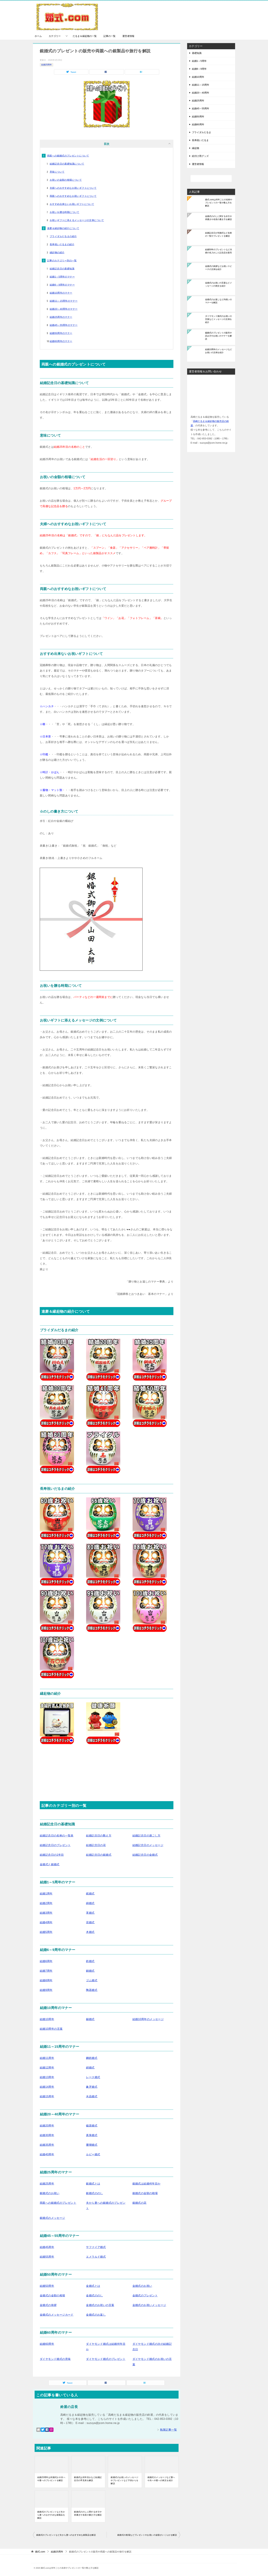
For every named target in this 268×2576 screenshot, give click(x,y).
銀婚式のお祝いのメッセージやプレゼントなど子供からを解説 (124, 2480)
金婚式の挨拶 (48, 2305)
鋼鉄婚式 (91, 2058)
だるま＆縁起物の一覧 (85, 36)
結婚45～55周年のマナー (63, 325)
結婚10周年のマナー (61, 292)
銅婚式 (90, 1970)
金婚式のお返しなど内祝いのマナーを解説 (218, 301)
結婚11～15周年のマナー (63, 300)
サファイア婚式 (96, 2247)
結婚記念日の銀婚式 (98, 1854)
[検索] (211, 178)
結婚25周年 (46, 64)
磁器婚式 (91, 2125)
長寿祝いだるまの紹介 (62, 244)
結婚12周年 (47, 2067)
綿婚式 (90, 1903)
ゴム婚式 (91, 1980)
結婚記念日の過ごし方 (146, 1835)
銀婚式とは (93, 2183)
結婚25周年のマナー (61, 317)
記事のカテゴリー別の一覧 (62, 260)
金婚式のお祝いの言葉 (100, 2305)
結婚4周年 (46, 1922)
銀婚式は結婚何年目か (146, 2183)
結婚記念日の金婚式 (145, 1854)
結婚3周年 (46, 1912)
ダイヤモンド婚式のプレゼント (105, 2359)
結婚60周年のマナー (61, 341)
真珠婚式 (91, 2135)
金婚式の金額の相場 (52, 2295)
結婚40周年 (47, 2154)
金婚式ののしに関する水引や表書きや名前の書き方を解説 (218, 218)
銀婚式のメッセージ (52, 2217)
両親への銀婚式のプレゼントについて (68, 155)
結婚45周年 (47, 2247)
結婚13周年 (47, 2077)
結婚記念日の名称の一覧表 (57, 1835)
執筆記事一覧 (168, 2429)
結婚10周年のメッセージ (148, 2019)
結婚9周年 (46, 1990)
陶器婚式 (91, 1990)
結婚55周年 (47, 2256)
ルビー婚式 (93, 2154)
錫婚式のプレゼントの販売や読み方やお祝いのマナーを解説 (218, 336)
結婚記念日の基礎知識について (67, 163)
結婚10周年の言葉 (51, 2028)
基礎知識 (197, 53)
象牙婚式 (91, 2086)
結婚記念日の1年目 (52, 1854)
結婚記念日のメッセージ (147, 1845)
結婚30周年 (47, 2135)
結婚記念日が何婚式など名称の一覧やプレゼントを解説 (218, 234)
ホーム (38, 36)
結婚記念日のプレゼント (55, 1845)
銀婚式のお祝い (49, 2193)
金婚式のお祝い (142, 2285)
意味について (57, 171)
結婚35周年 (47, 2144)
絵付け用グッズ (200, 156)
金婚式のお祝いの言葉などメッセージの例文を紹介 (218, 284)
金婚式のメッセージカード (57, 2314)
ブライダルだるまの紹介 (63, 236)
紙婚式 (90, 1893)
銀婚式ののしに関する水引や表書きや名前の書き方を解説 (88, 2513)
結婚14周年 (47, 2086)
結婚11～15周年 (200, 84)
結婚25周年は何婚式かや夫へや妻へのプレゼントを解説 (51, 2479)
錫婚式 (90, 2019)
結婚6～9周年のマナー (62, 284)
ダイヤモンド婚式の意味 (55, 2359)
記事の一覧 (109, 36)
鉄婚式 (90, 1961)
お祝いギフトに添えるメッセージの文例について (77, 220)
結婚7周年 (46, 1970)
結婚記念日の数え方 (98, 1835)
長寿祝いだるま (200, 140)
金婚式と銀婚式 (49, 1864)
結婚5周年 (46, 1932)
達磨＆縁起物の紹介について (63, 228)
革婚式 (90, 1912)
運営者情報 (128, 36)
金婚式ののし (94, 2295)
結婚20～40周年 (200, 92)
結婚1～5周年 (199, 61)
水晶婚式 (91, 2096)
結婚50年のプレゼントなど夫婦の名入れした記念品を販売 (218, 251)
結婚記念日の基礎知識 (62, 268)
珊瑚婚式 (91, 2144)
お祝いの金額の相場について (66, 179)
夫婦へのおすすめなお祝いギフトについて (73, 188)
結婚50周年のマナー (61, 333)
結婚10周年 (47, 2019)
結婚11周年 (47, 2058)
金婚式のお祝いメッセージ (149, 2305)
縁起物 (195, 148)
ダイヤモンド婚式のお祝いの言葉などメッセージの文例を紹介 (218, 319)
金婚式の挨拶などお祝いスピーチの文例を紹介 (218, 267)
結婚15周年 (47, 2096)
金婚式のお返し (96, 2314)
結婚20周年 (47, 2125)
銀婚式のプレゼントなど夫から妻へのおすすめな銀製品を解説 (51, 2515)
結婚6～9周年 (199, 68)
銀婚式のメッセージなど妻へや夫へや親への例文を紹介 (161, 2479)
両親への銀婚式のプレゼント (58, 2202)
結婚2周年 (46, 1903)
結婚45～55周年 (200, 108)
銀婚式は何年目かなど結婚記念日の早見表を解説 (88, 2479)
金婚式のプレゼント (145, 2295)
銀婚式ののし (94, 2193)
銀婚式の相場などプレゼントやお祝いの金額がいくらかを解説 (147, 2535)
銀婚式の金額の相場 (145, 2193)
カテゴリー (55, 36)
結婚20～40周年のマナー (63, 309)
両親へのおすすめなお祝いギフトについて (73, 196)
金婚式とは (93, 2285)
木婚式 (90, 1932)
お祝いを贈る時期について (64, 212)
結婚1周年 (46, 1893)
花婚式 (90, 1922)
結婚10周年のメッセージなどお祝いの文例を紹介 (218, 351)
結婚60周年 (47, 2343)
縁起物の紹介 (57, 252)
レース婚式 (93, 2077)
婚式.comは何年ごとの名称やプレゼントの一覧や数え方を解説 (218, 202)
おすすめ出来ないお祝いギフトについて (72, 204)
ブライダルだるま (201, 132)
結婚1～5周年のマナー (62, 276)
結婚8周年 (46, 1980)
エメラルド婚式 (96, 2256)
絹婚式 (90, 2067)
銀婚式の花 (139, 2202)
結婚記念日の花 (96, 1845)
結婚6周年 (46, 1961)
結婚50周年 (47, 2285)
